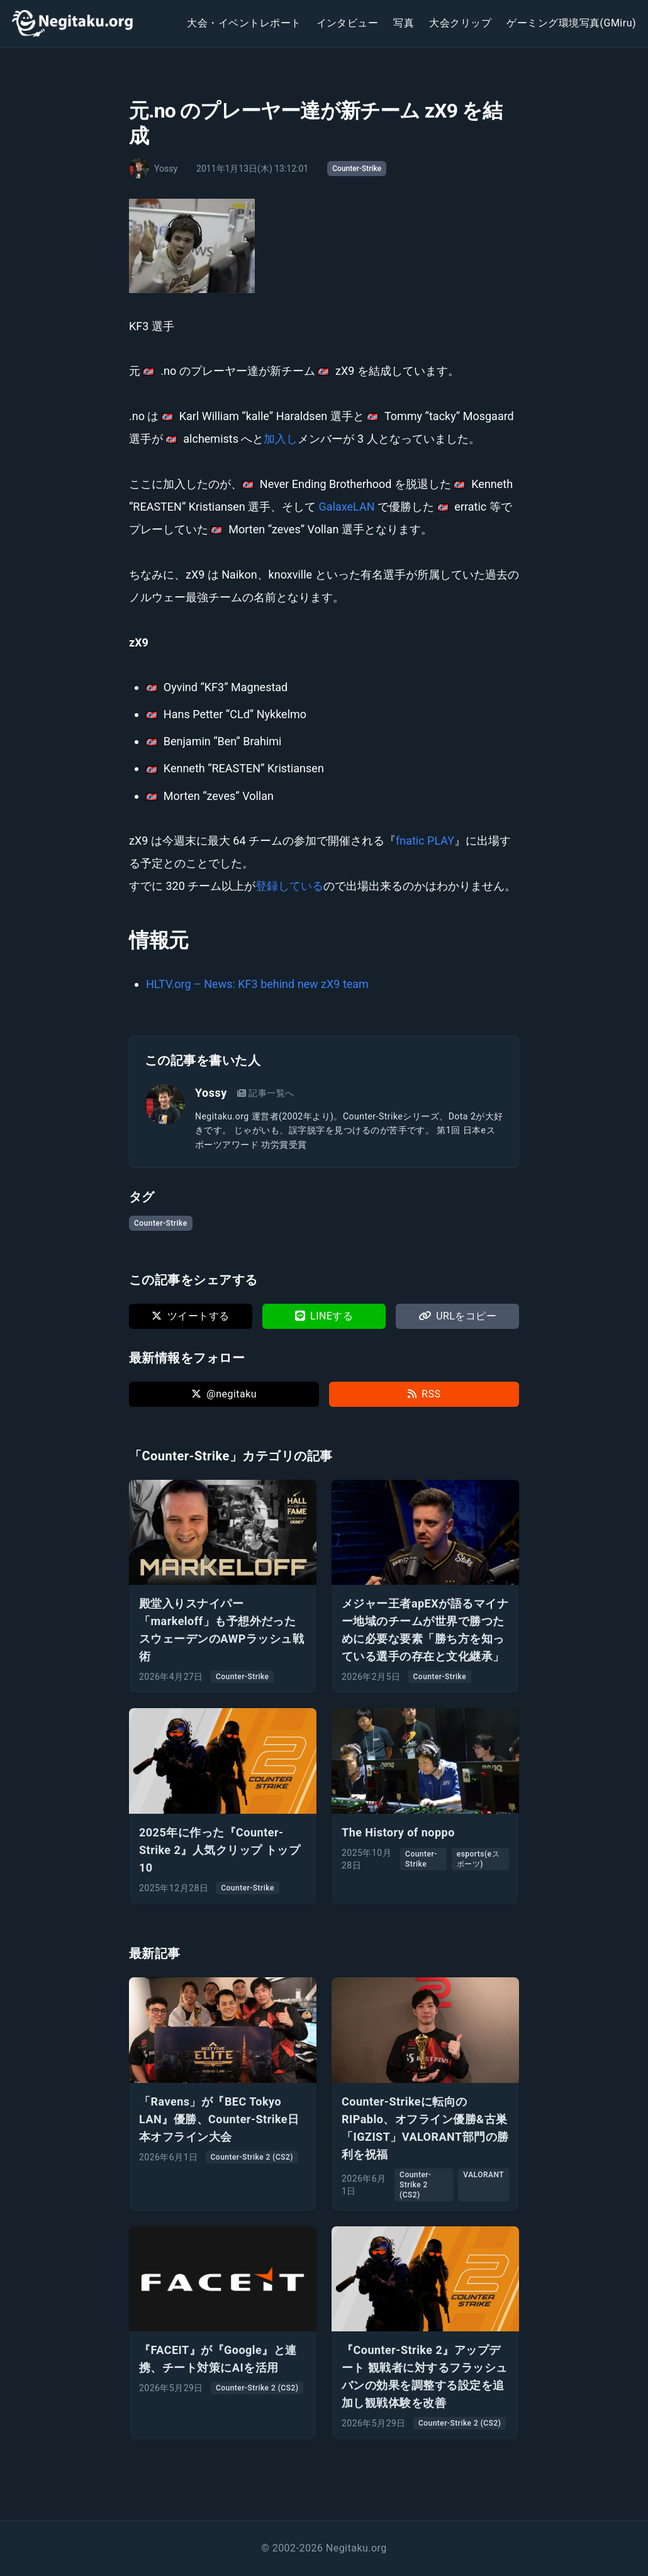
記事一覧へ (265, 1093)
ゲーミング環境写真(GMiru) (571, 23)
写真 (403, 23)
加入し (281, 438)
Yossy (211, 1092)
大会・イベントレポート (244, 23)
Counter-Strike (356, 168)
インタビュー (347, 23)
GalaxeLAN (347, 506)
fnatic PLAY (425, 840)
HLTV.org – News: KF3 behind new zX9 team (257, 984)
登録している (289, 885)
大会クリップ (460, 23)
